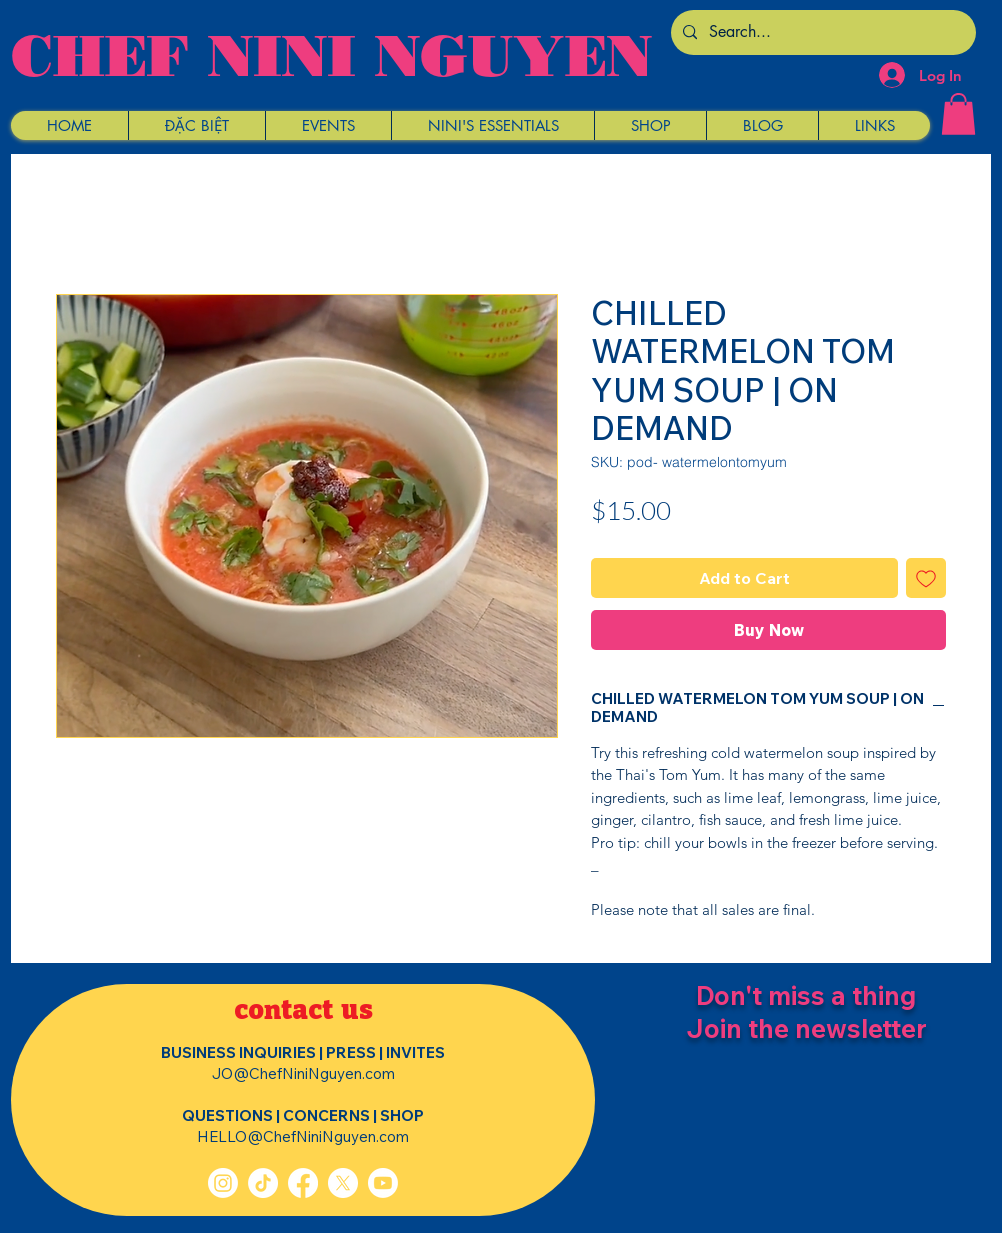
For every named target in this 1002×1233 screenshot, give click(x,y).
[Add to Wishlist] (926, 578)
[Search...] (821, 32)
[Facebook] (303, 1183)
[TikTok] (263, 1183)
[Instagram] (223, 1183)
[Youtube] (383, 1183)
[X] (343, 1183)
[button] (196, 125)
